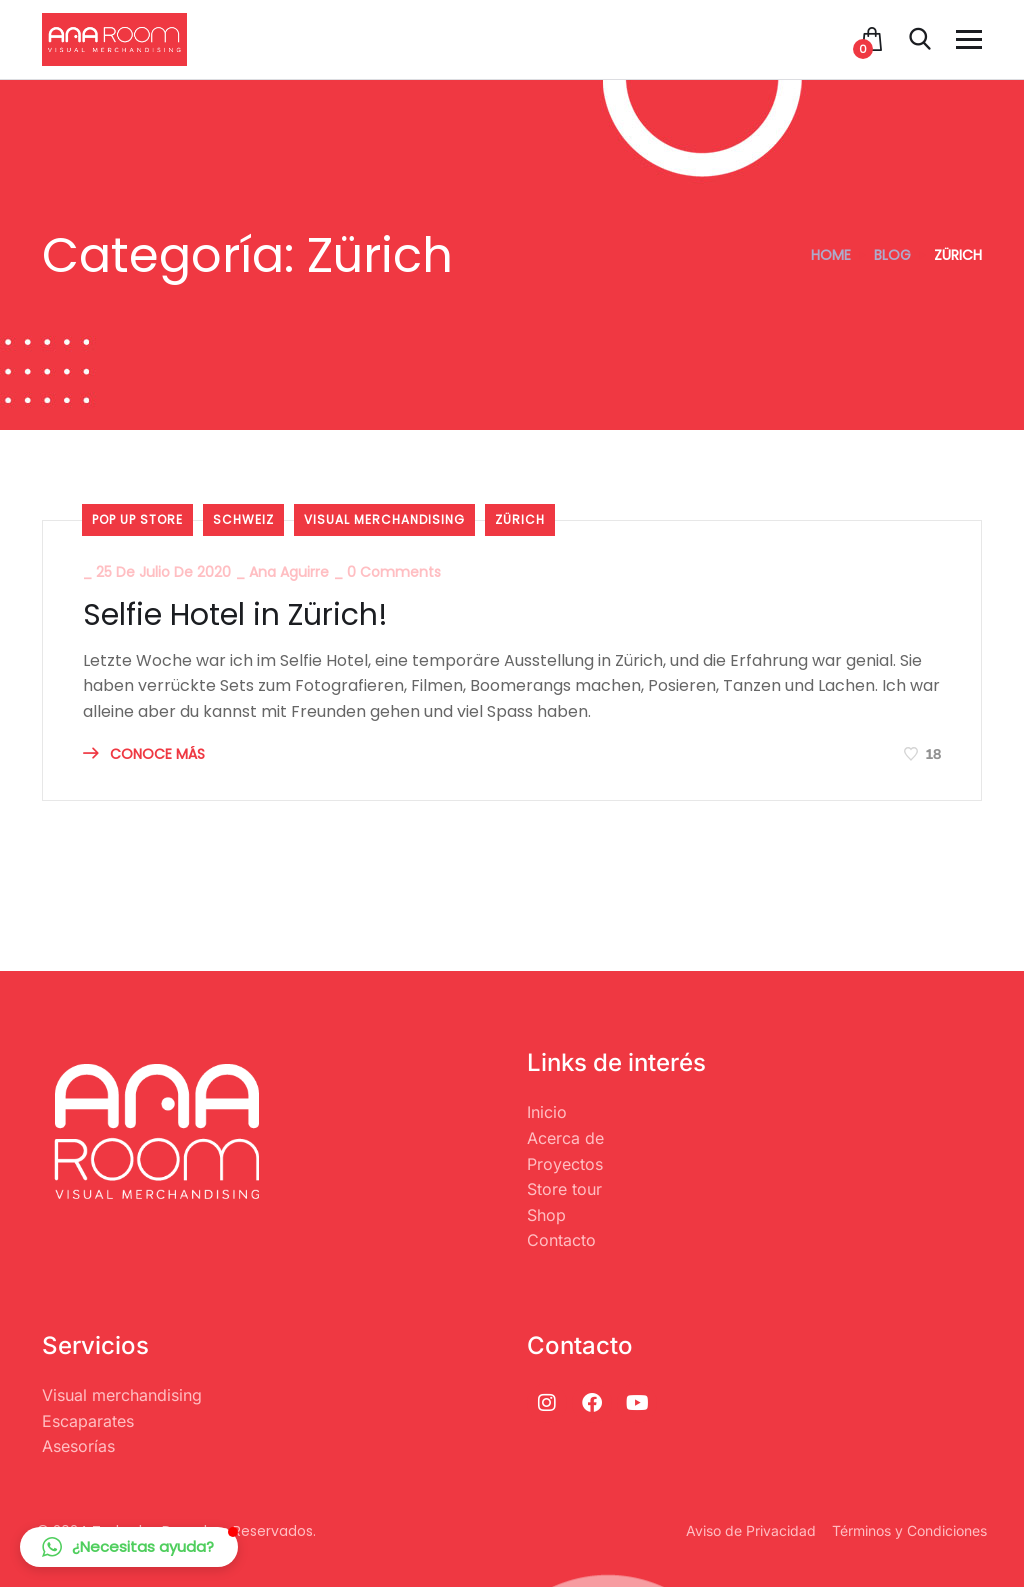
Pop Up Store (137, 519)
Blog (892, 255)
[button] (129, 1547)
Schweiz (243, 519)
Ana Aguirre (289, 572)
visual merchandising (384, 519)
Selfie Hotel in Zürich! (235, 615)
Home (831, 255)
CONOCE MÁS (144, 754)
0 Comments (394, 572)
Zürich (520, 519)
